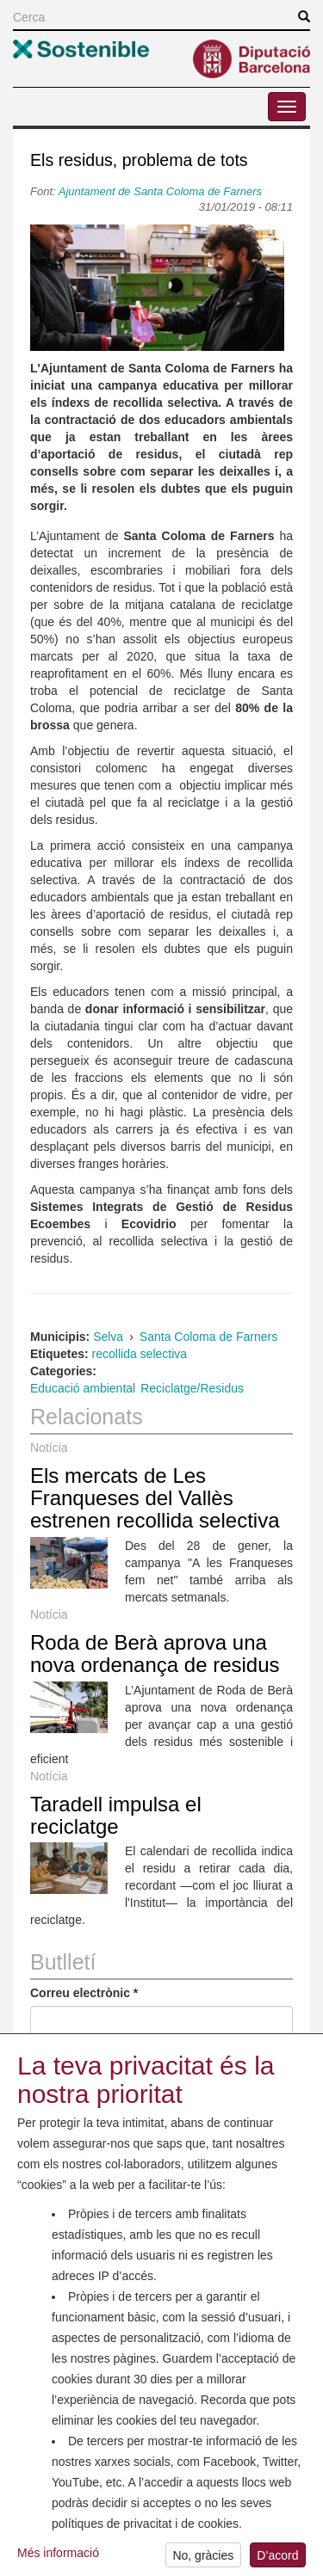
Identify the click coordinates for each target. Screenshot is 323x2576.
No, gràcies (202, 2559)
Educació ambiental (82, 1388)
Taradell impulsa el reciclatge (116, 1815)
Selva (108, 1336)
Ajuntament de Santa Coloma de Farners (160, 191)
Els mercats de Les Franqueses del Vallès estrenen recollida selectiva (155, 1498)
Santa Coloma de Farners (208, 1336)
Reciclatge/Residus (192, 1388)
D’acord (277, 2559)
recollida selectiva (140, 1354)
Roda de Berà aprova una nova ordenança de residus (155, 1653)
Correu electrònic (84, 1993)
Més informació (58, 2556)
